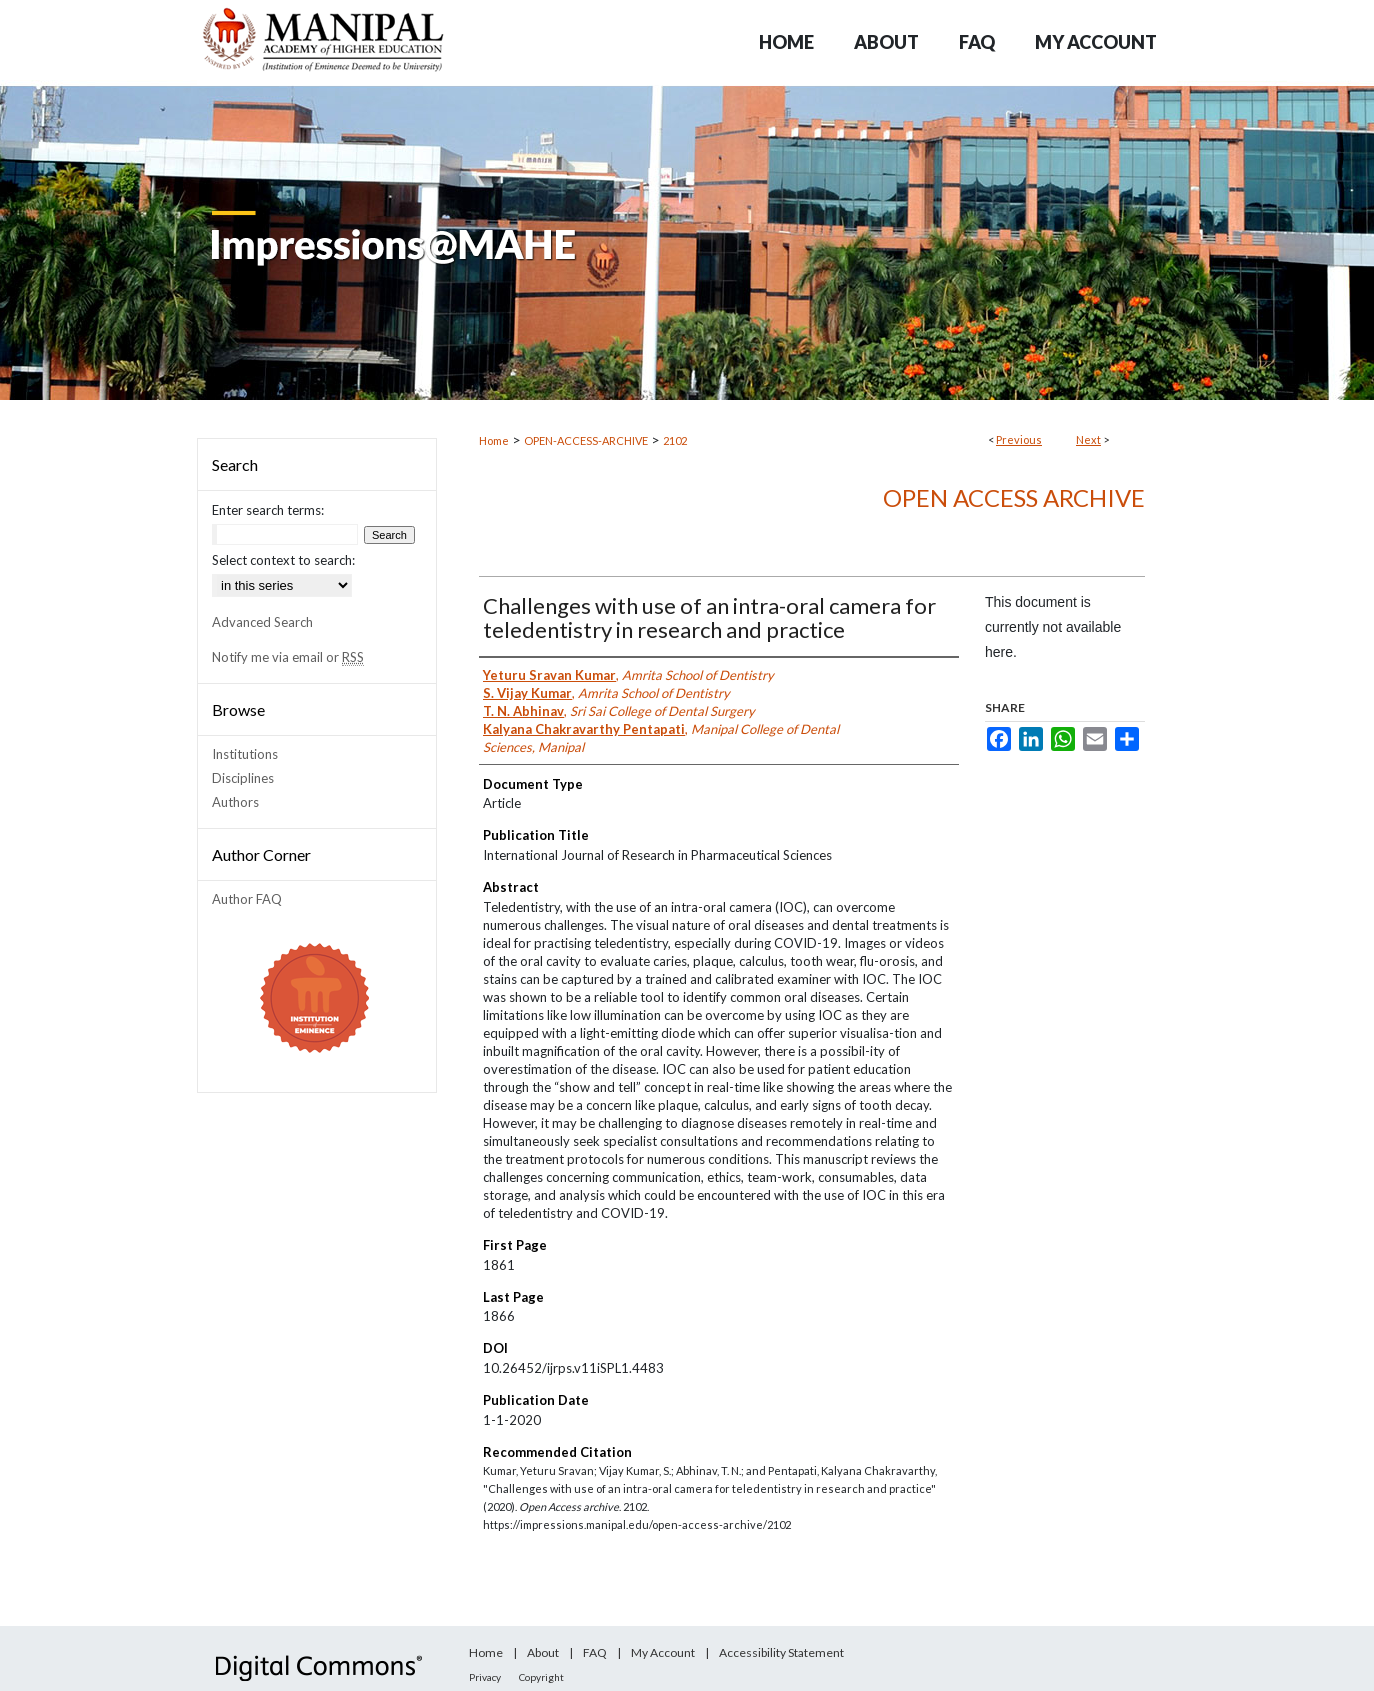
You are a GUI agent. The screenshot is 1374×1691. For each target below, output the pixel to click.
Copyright (541, 1677)
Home (494, 440)
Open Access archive (1014, 497)
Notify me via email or (288, 657)
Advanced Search (262, 622)
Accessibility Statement (781, 1652)
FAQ (595, 1652)
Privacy (485, 1677)
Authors (235, 802)
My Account (663, 1652)
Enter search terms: (268, 510)
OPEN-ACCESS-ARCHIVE (586, 440)
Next (1088, 439)
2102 (675, 440)
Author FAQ (247, 899)
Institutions (245, 754)
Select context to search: (283, 560)
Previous (1019, 439)
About (543, 1652)
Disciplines (243, 778)
